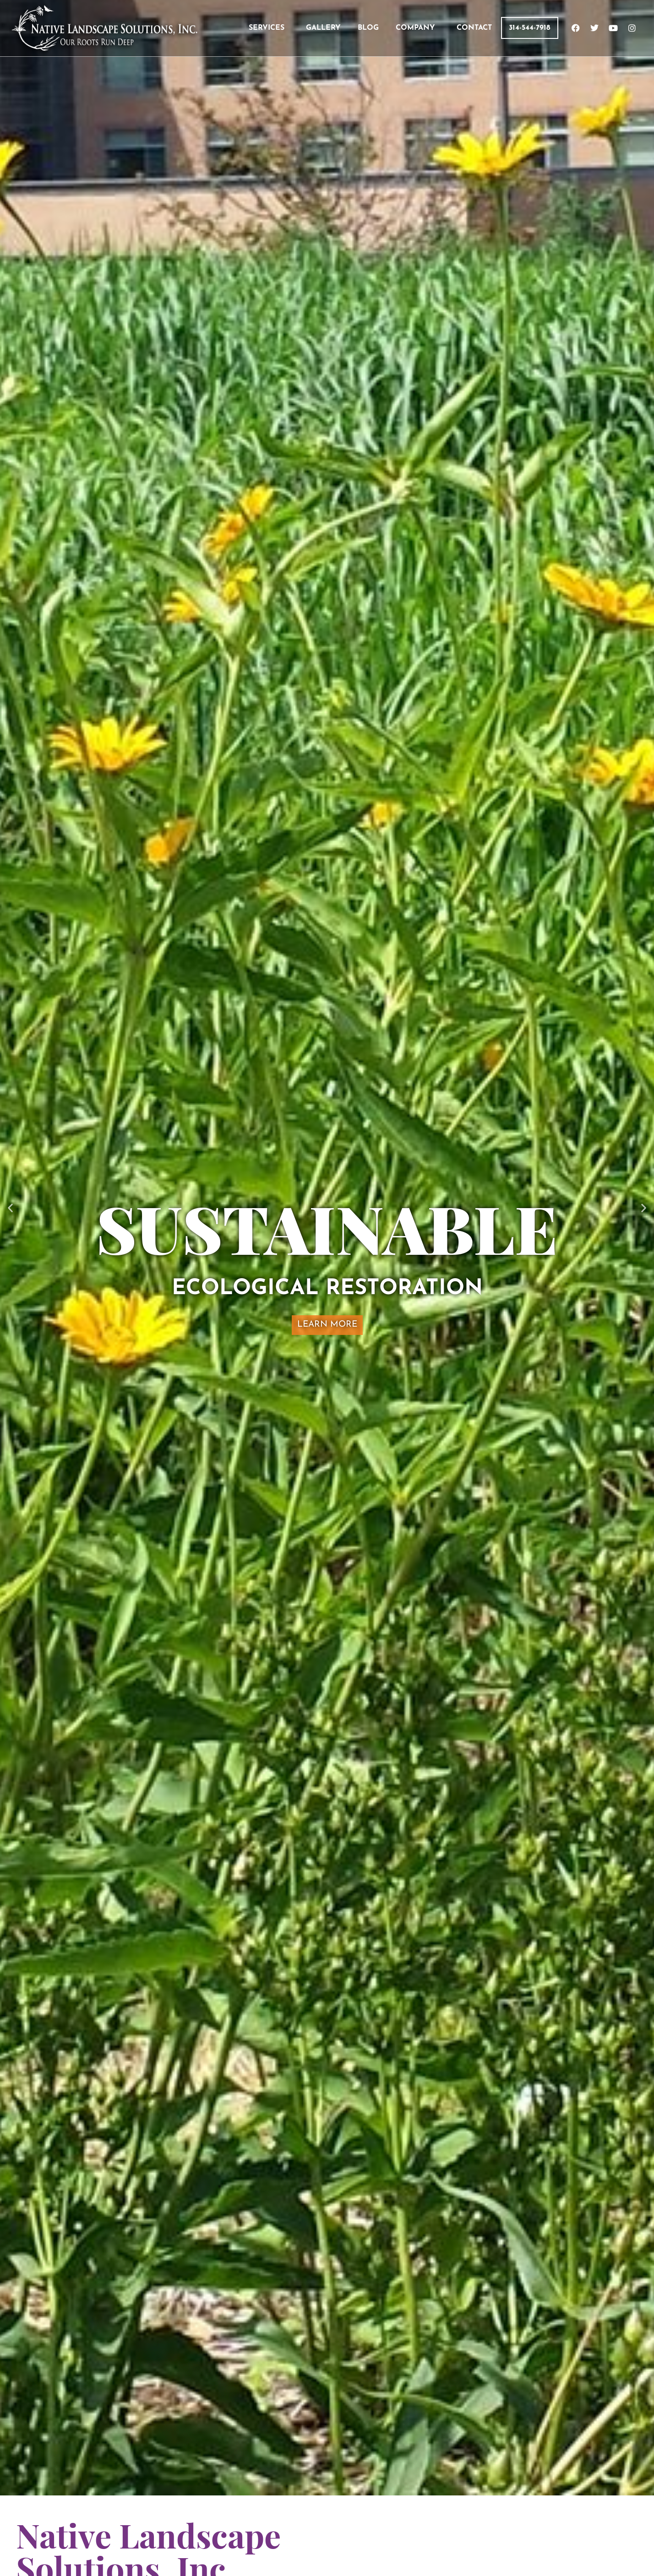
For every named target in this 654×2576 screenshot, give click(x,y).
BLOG (368, 28)
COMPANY (415, 28)
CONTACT (474, 28)
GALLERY (323, 28)
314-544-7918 (529, 28)
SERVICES (266, 28)
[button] (10, 1207)
